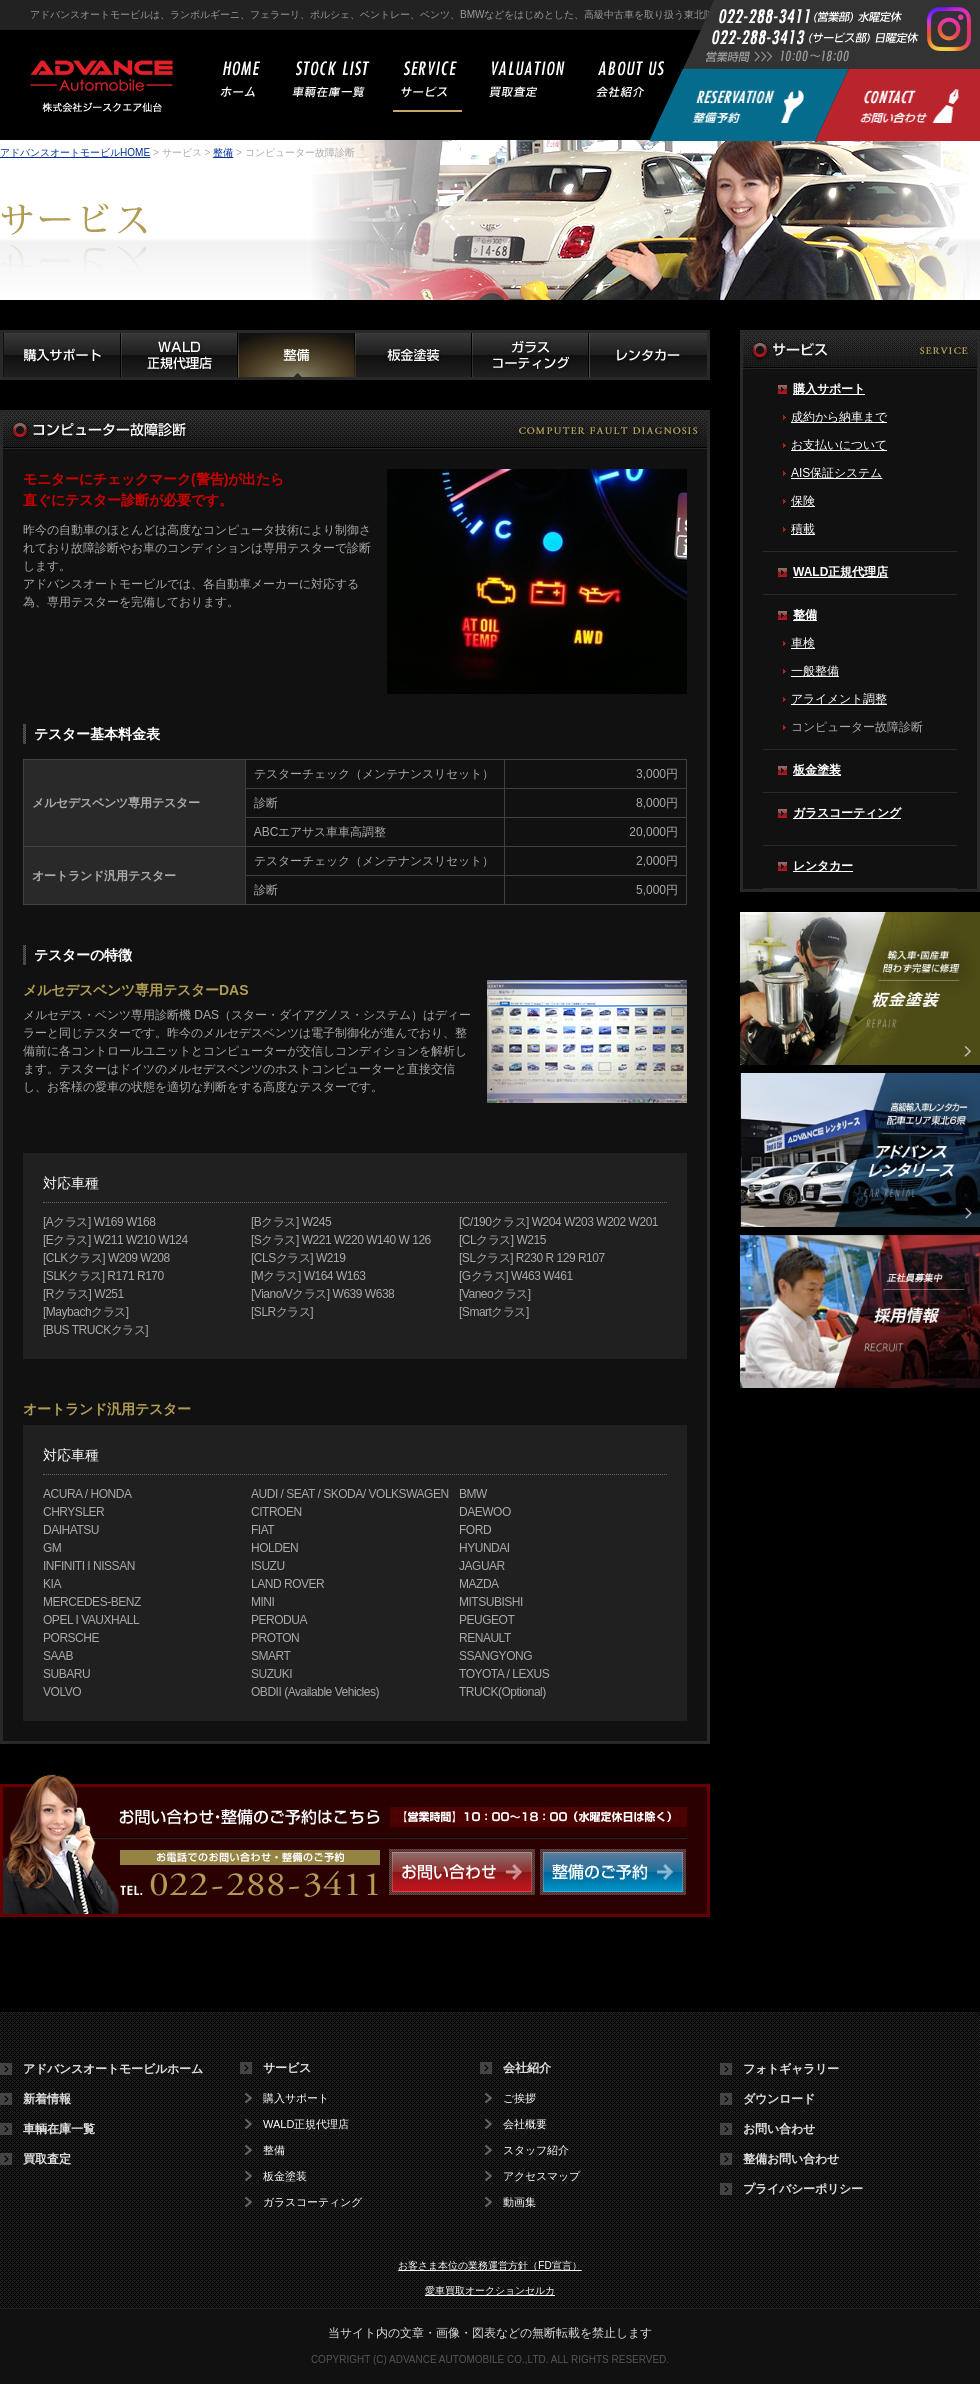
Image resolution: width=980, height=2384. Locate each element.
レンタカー (823, 866)
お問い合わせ (779, 2129)
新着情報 (47, 2099)
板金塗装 (817, 770)
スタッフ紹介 (536, 2150)
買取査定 (47, 2159)
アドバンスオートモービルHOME (75, 152)
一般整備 (815, 671)
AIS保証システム (836, 473)
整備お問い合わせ (791, 2159)
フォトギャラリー (791, 2069)
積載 (803, 529)
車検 (803, 643)
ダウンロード (779, 2099)
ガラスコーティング (847, 813)
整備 (223, 152)
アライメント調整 (839, 699)
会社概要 (525, 2124)
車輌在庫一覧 (59, 2129)
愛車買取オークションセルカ (490, 2290)
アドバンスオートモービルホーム (113, 2069)
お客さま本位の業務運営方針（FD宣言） (489, 2265)
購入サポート (829, 389)
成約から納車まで (839, 417)
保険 (803, 501)
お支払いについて (839, 445)
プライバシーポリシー (803, 2189)
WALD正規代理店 (840, 572)
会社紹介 (527, 2068)
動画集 (519, 2202)
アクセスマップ (541, 2176)
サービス (287, 2068)
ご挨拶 (519, 2098)
